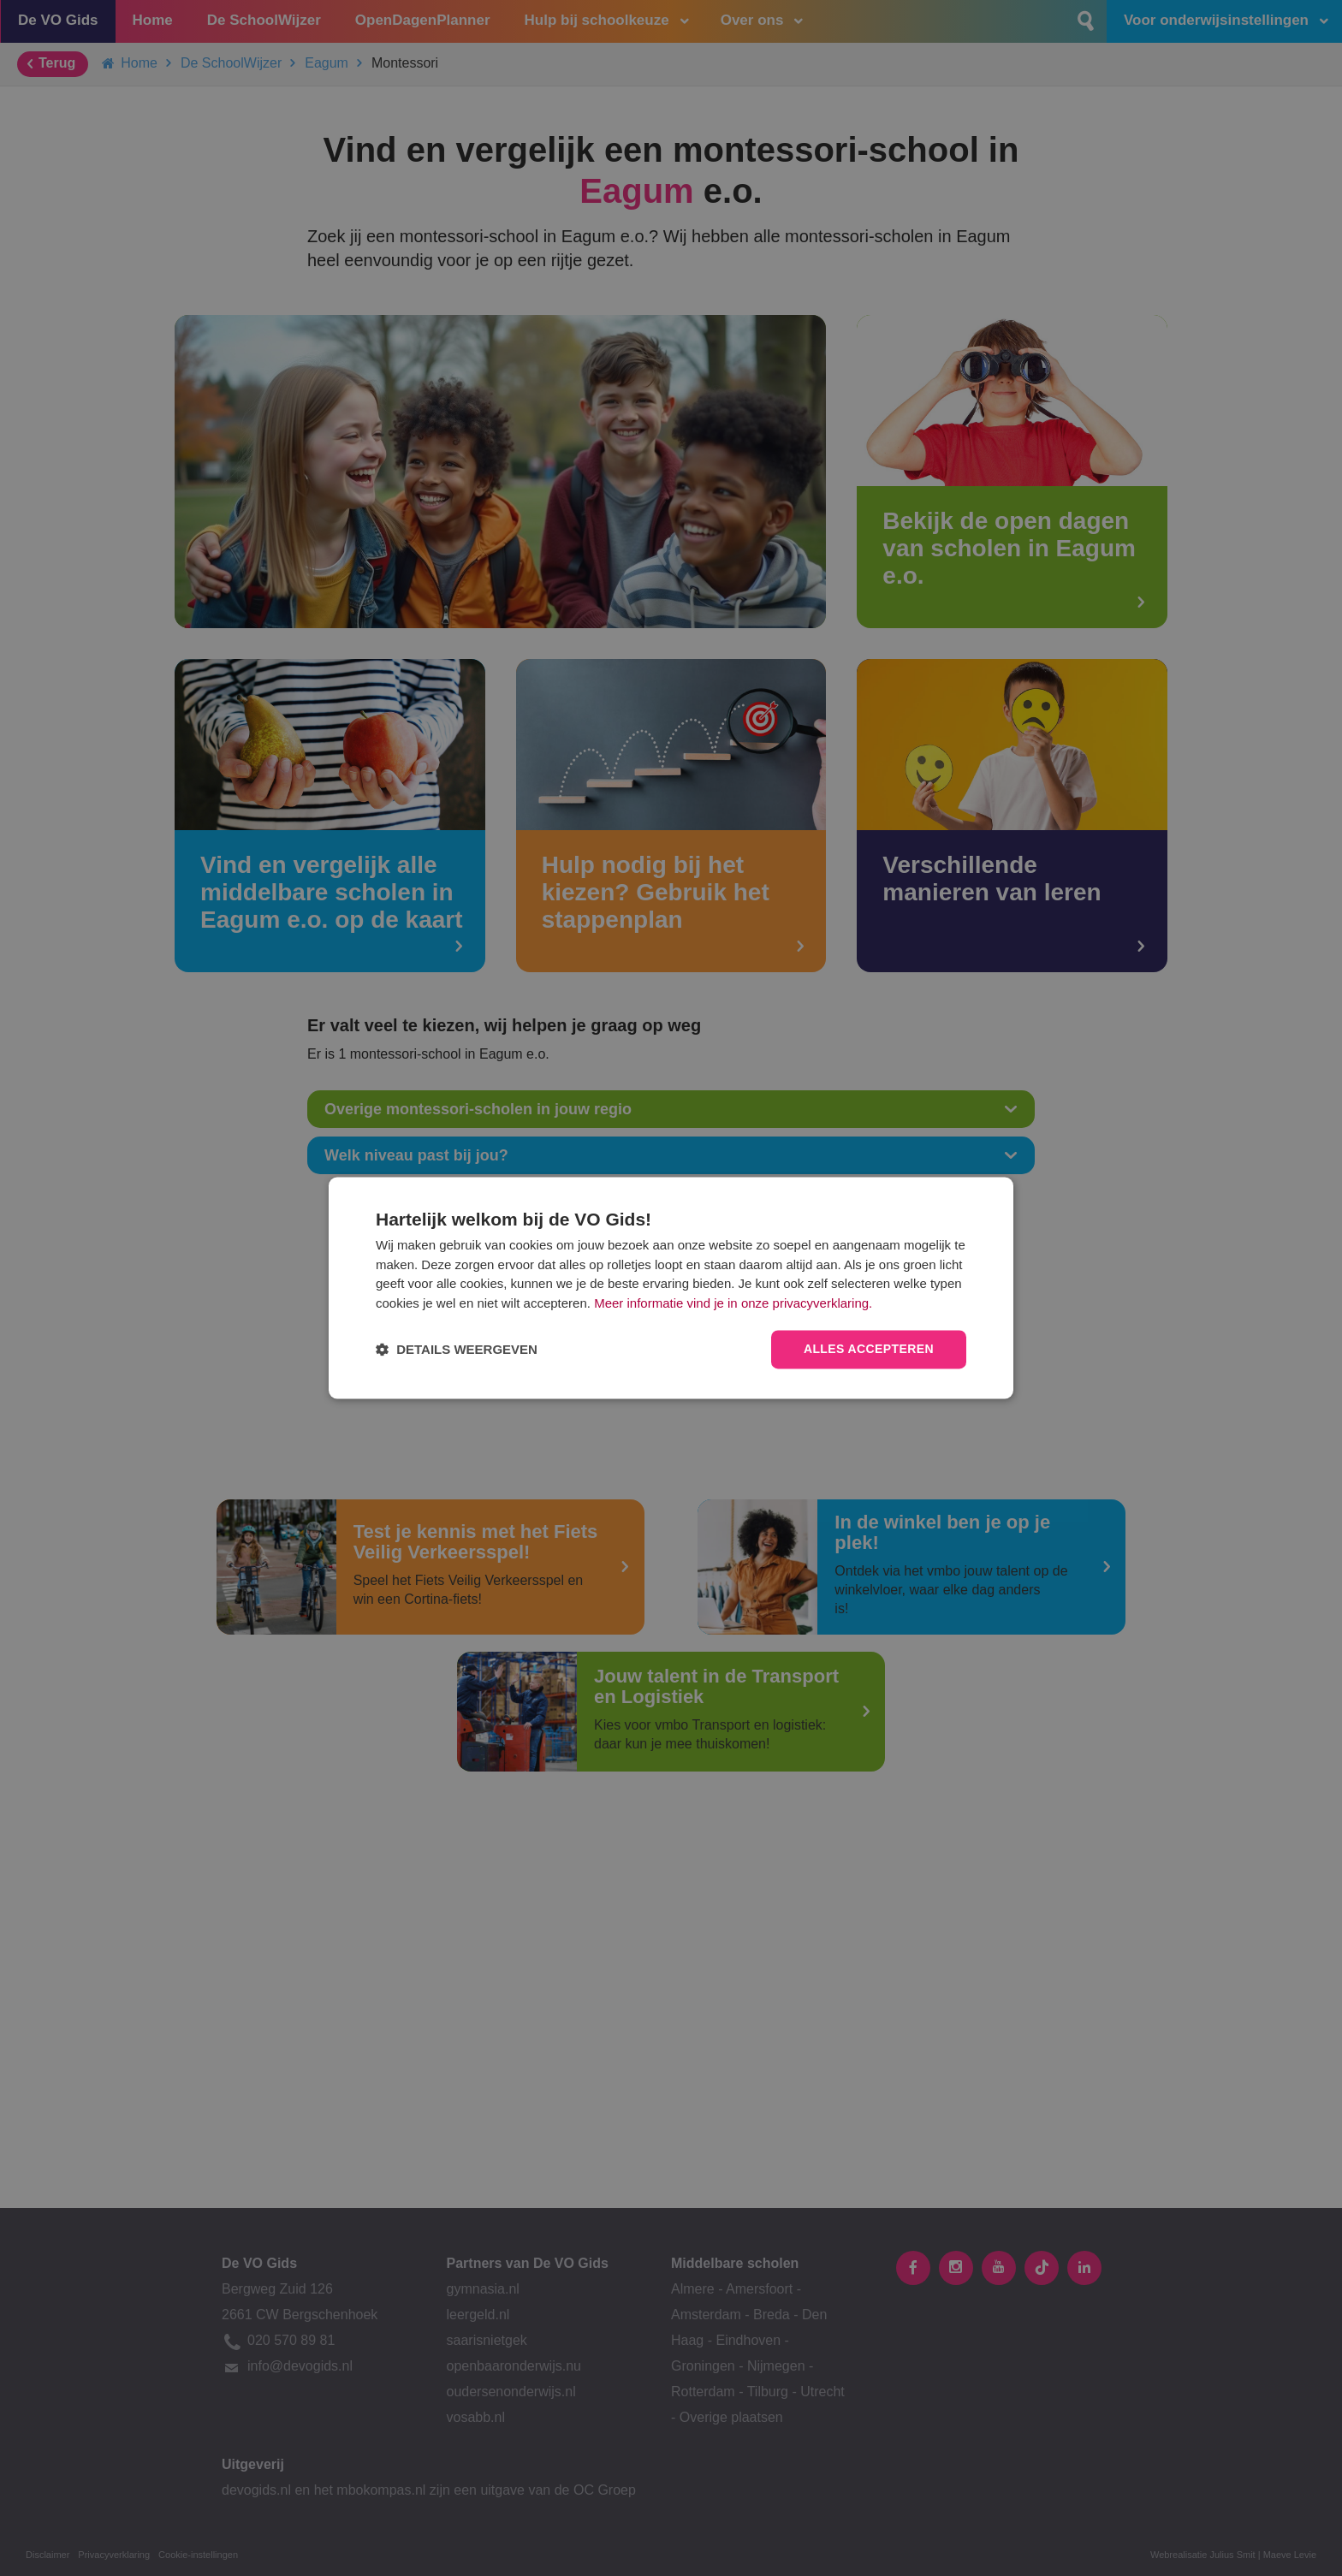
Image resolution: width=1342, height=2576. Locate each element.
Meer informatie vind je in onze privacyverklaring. (733, 1303)
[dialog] (671, 1287)
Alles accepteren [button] (869, 1349)
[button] (456, 1350)
